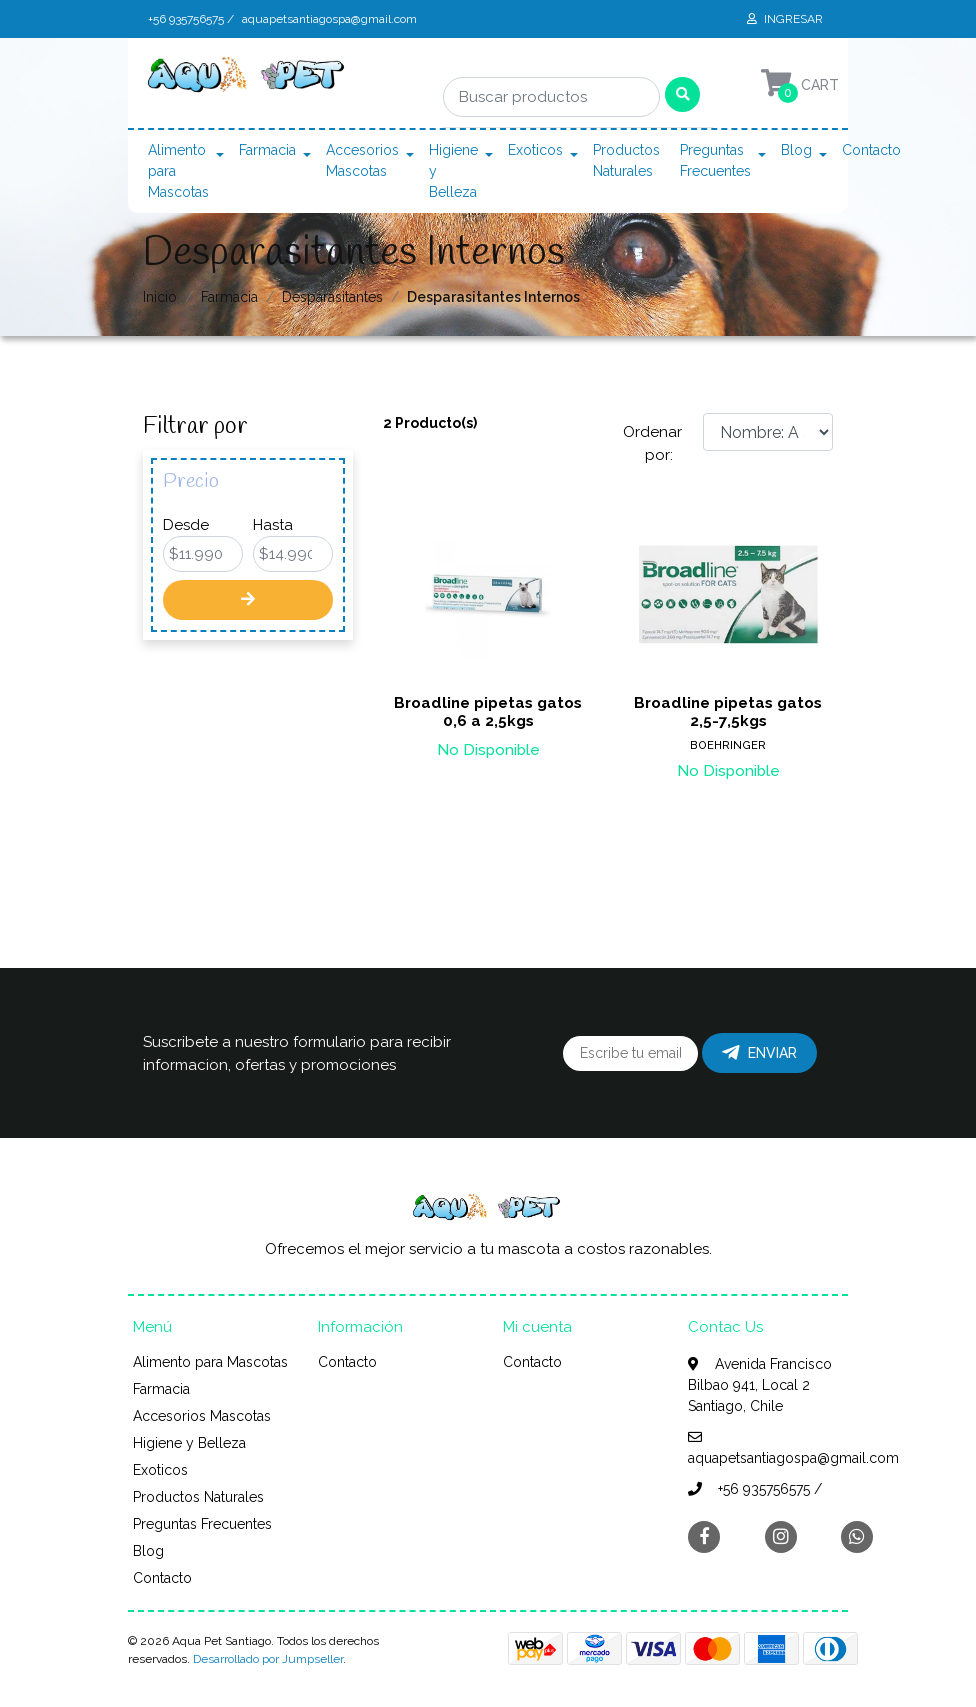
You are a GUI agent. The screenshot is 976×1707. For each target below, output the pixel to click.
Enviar (759, 1053)
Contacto (871, 150)
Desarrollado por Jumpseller (268, 1659)
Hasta (273, 525)
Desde (186, 525)
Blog (796, 150)
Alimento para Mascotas (178, 171)
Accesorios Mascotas (362, 160)
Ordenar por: (652, 443)
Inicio (160, 297)
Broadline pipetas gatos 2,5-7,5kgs (728, 712)
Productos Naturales (626, 160)
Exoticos (535, 150)
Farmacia (267, 150)
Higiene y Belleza (453, 171)
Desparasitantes (332, 297)
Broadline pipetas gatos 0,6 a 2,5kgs (488, 712)
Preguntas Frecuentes (715, 160)
